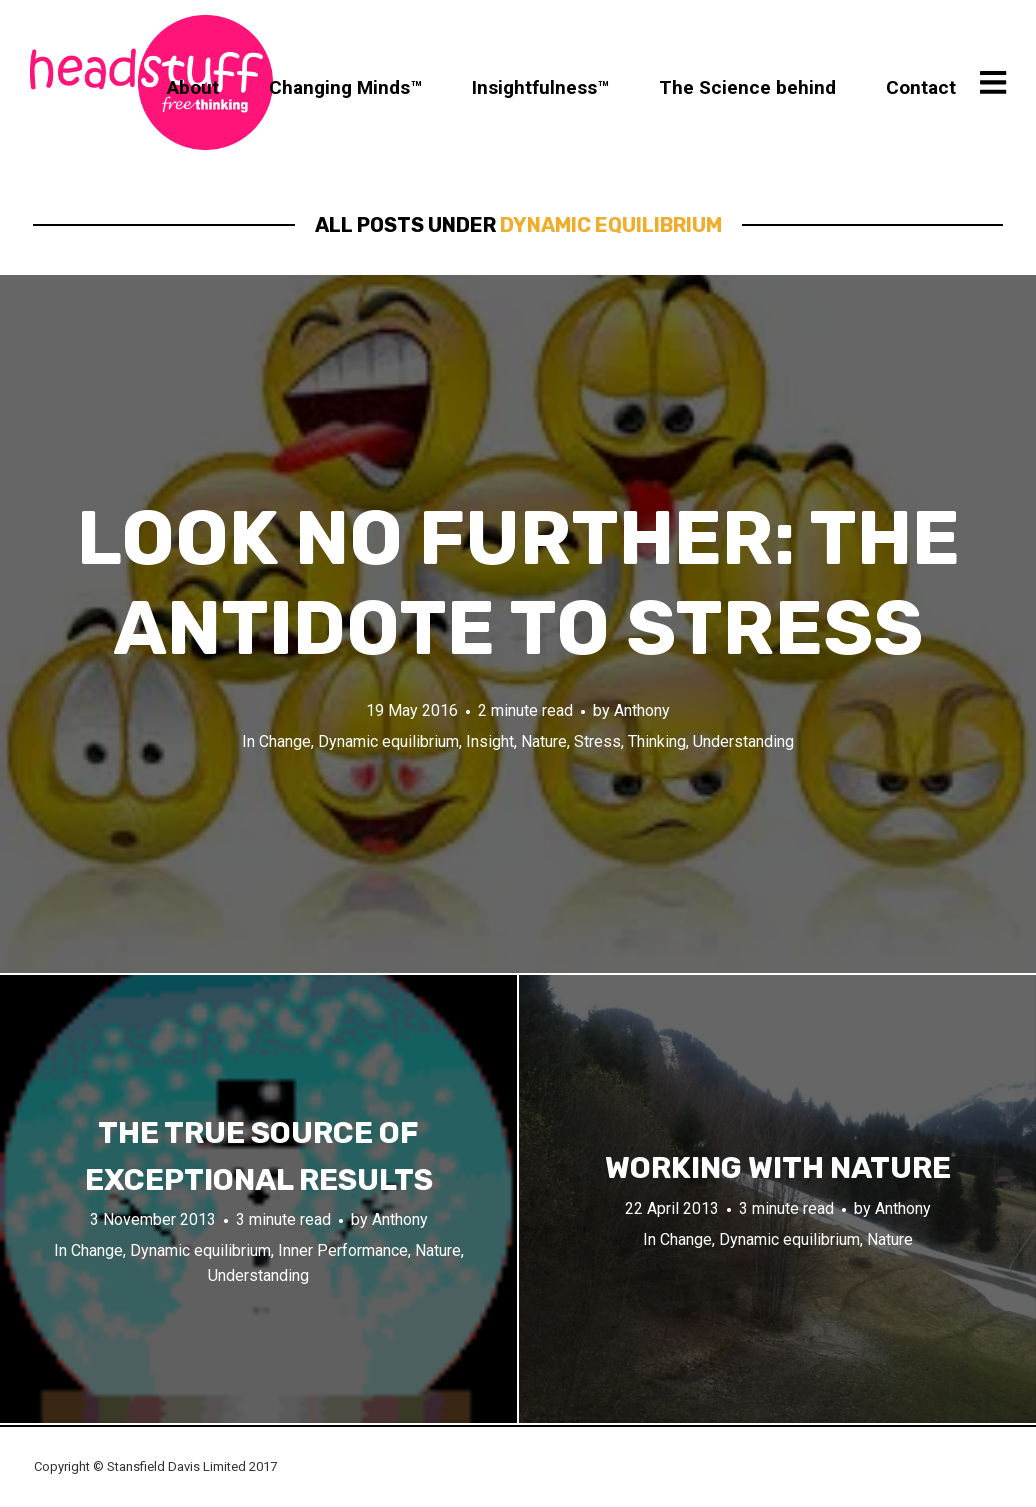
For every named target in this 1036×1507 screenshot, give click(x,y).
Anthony (642, 710)
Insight (490, 741)
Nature (544, 741)
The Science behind (747, 87)
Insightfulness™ (540, 87)
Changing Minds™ (345, 87)
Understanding (743, 741)
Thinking (657, 741)
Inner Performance (343, 1250)
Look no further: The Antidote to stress (518, 583)
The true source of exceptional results (259, 1156)
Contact (921, 87)
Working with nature (778, 1168)
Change (285, 741)
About (193, 87)
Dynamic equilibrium (388, 741)
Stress (597, 741)
